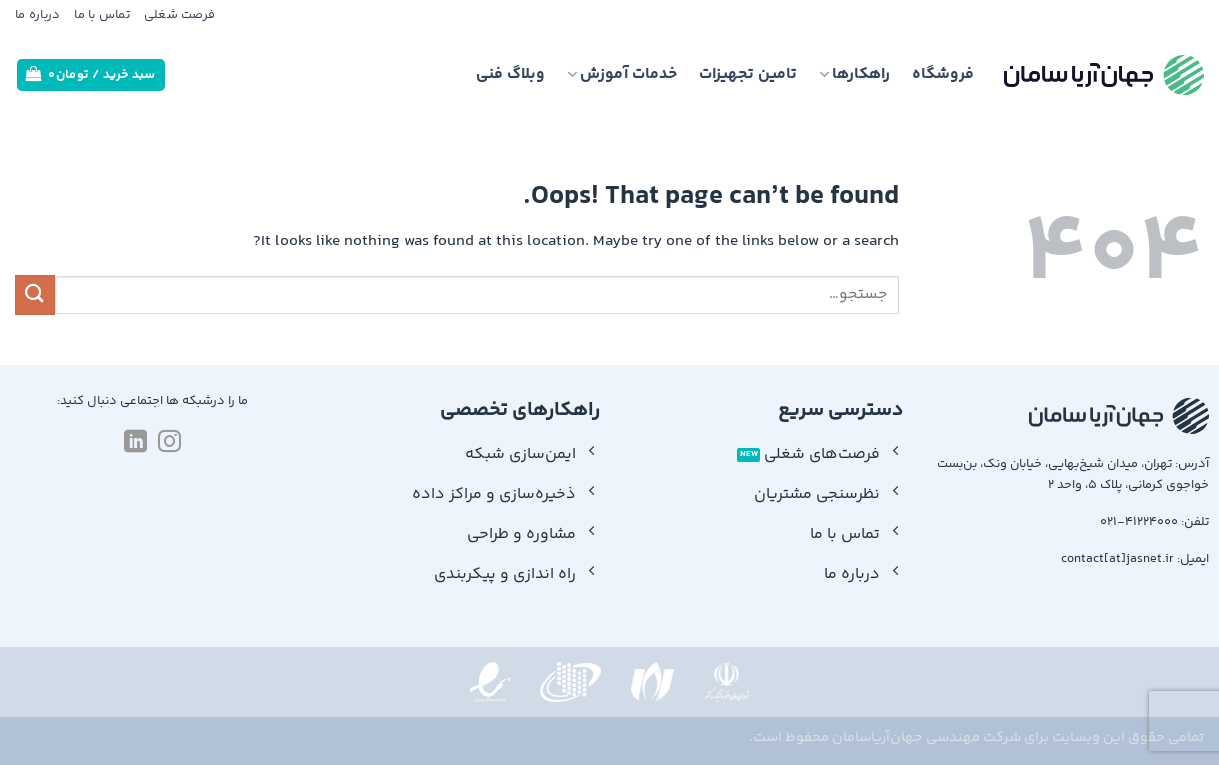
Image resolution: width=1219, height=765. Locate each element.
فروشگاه (943, 74)
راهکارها (854, 74)
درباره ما (37, 15)
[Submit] (35, 294)
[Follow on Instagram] (169, 443)
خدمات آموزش (622, 74)
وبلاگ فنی (510, 74)
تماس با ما (102, 15)
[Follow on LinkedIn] (135, 443)
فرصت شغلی (179, 15)
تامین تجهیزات (748, 74)
